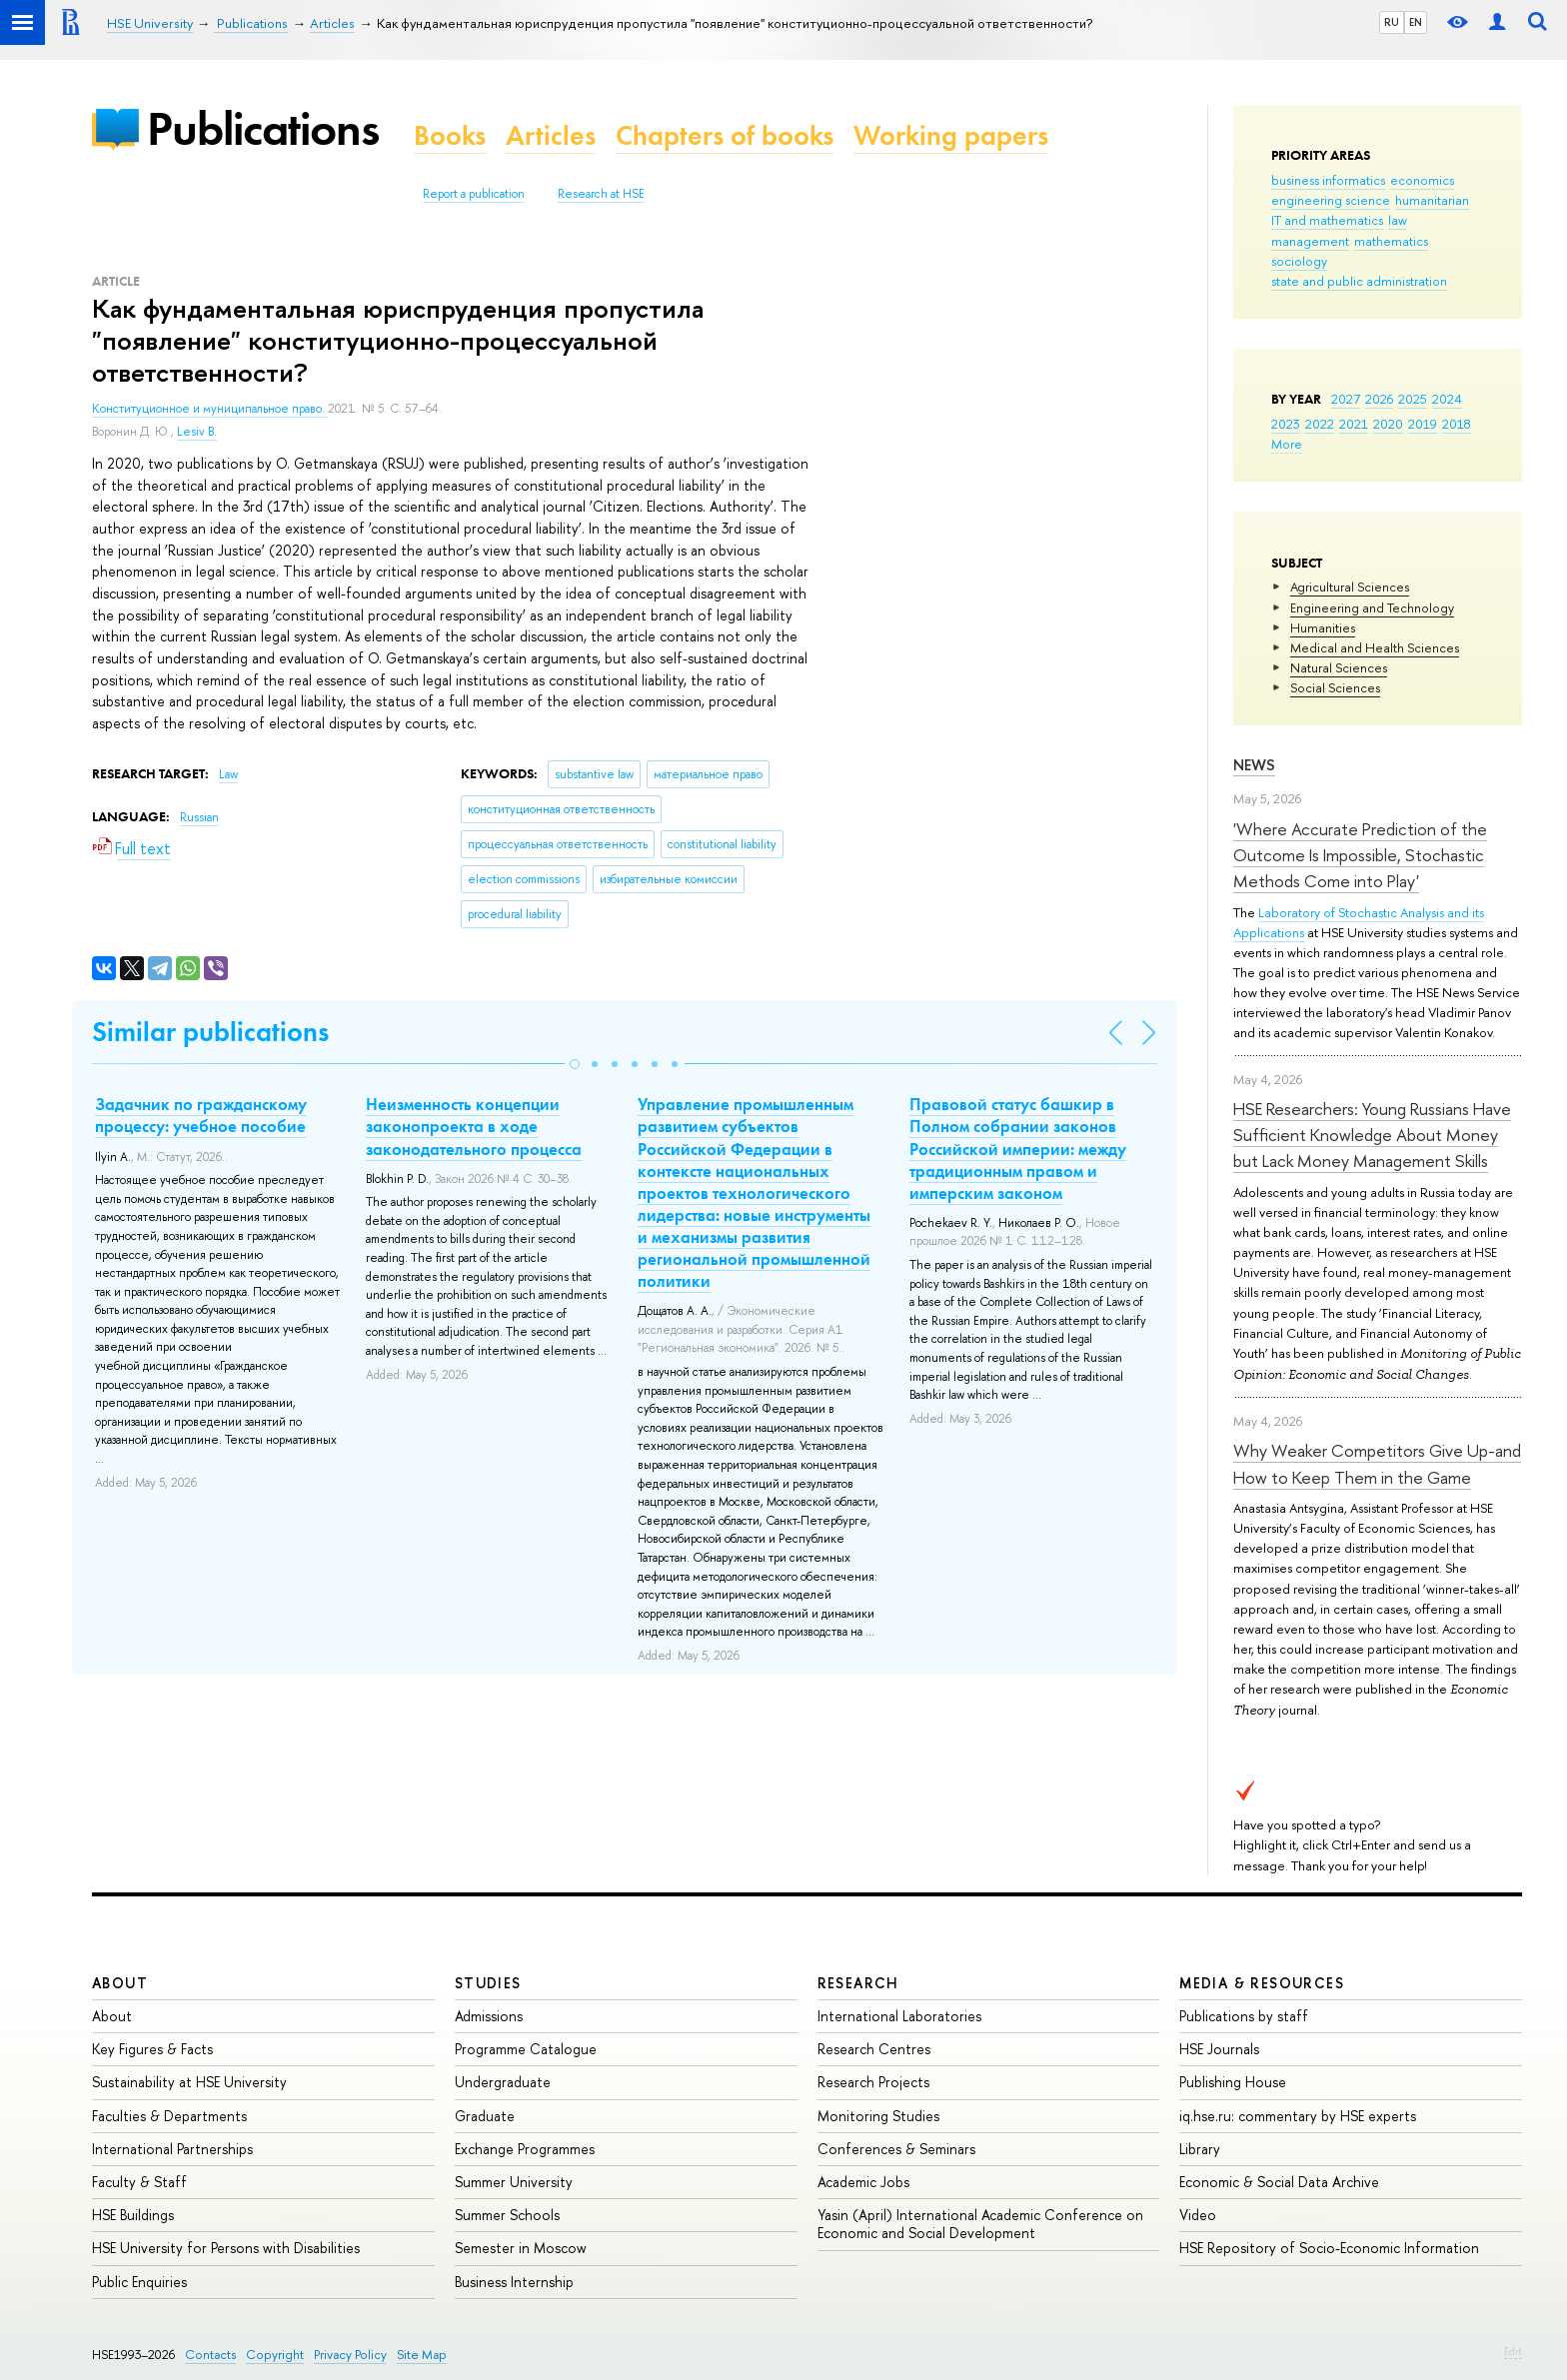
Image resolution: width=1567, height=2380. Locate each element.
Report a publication (474, 194)
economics (1422, 180)
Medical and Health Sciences (1374, 647)
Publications (263, 128)
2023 (1285, 424)
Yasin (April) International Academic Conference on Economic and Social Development (980, 2223)
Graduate (485, 2115)
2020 (1388, 424)
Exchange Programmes (525, 2148)
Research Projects (873, 2081)
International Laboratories (899, 2015)
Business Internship (514, 2281)
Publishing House (1232, 2081)
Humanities (1322, 627)
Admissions (489, 2015)
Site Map (422, 2354)
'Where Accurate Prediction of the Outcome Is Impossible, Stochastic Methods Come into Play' (1360, 855)
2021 (1353, 424)
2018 (1456, 424)
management (1310, 241)
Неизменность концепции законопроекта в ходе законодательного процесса (474, 1126)
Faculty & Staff (139, 2181)
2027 (1345, 399)
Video (1197, 2214)
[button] (575, 1064)
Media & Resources (1261, 1982)
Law (228, 774)
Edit (1513, 2351)
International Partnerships (172, 2148)
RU (1391, 22)
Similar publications (210, 1031)
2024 (1447, 399)
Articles (551, 135)
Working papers (950, 135)
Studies (488, 1982)
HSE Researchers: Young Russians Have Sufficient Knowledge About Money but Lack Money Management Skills (1372, 1135)
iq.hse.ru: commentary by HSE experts (1297, 2115)
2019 (1422, 424)
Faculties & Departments (169, 2115)
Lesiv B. (197, 432)
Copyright (275, 2354)
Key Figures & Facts (152, 2048)
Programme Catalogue (526, 2048)
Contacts (210, 2354)
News (1254, 764)
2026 (1379, 399)
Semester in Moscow (521, 2247)
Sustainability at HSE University (189, 2081)
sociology (1299, 261)
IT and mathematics (1327, 220)
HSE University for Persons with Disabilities (226, 2247)
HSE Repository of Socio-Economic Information (1329, 2247)
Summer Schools (507, 2214)
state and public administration (1359, 281)
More (1286, 444)
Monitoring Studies (878, 2115)
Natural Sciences (1338, 667)
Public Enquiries (139, 2281)
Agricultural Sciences (1349, 586)
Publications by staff (1243, 2015)
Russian (199, 817)
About (120, 1982)
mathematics (1391, 241)
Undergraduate (503, 2081)
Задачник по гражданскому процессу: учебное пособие (201, 1115)
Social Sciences (1335, 687)
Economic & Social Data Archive (1279, 2181)
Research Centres (873, 2048)
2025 (1412, 399)
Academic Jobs (863, 2181)
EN (1415, 22)
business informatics (1328, 180)
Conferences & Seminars (896, 2148)
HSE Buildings (133, 2214)
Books (450, 135)
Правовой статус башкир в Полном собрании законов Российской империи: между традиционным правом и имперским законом (1017, 1148)
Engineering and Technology (1372, 607)
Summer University (514, 2181)
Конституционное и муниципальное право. (210, 409)
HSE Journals (1219, 2048)
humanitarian (1432, 200)
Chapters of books (724, 135)
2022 (1319, 424)
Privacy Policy (350, 2354)
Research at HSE (601, 194)
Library (1199, 2148)
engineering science (1330, 200)
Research (858, 1982)
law (1397, 220)
